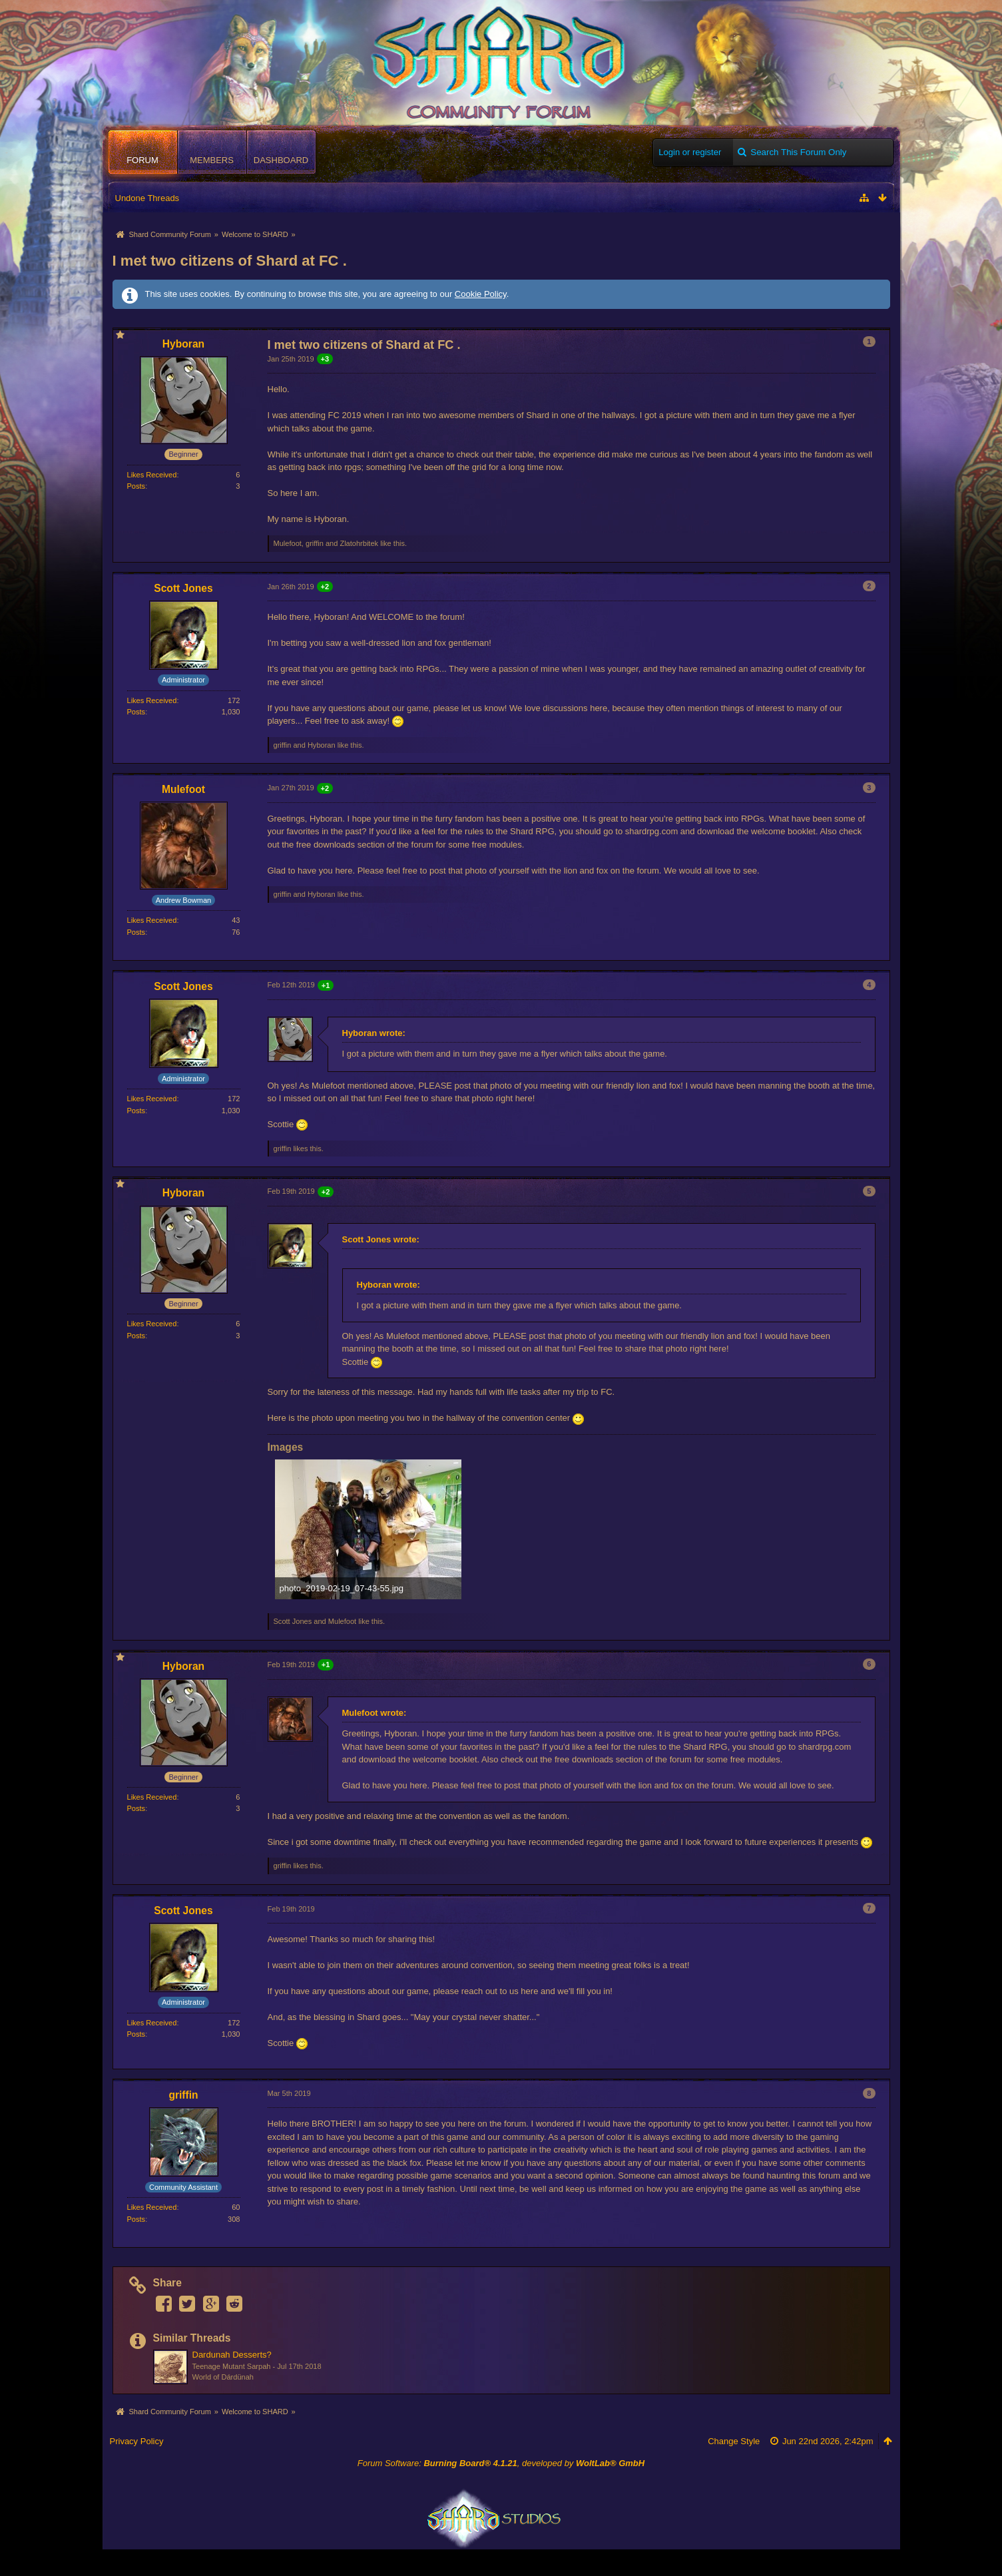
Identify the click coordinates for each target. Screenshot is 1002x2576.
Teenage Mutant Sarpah (231, 2366)
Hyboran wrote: (373, 1033)
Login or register (689, 152)
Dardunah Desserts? (232, 2355)
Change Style (734, 2441)
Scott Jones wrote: (380, 1239)
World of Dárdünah (223, 2377)
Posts (136, 486)
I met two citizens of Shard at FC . (230, 260)
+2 (325, 587)
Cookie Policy (481, 294)
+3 (325, 359)
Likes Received (152, 475)
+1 (326, 985)
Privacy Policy (137, 2441)
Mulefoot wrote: (374, 1713)
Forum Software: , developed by (501, 2463)
